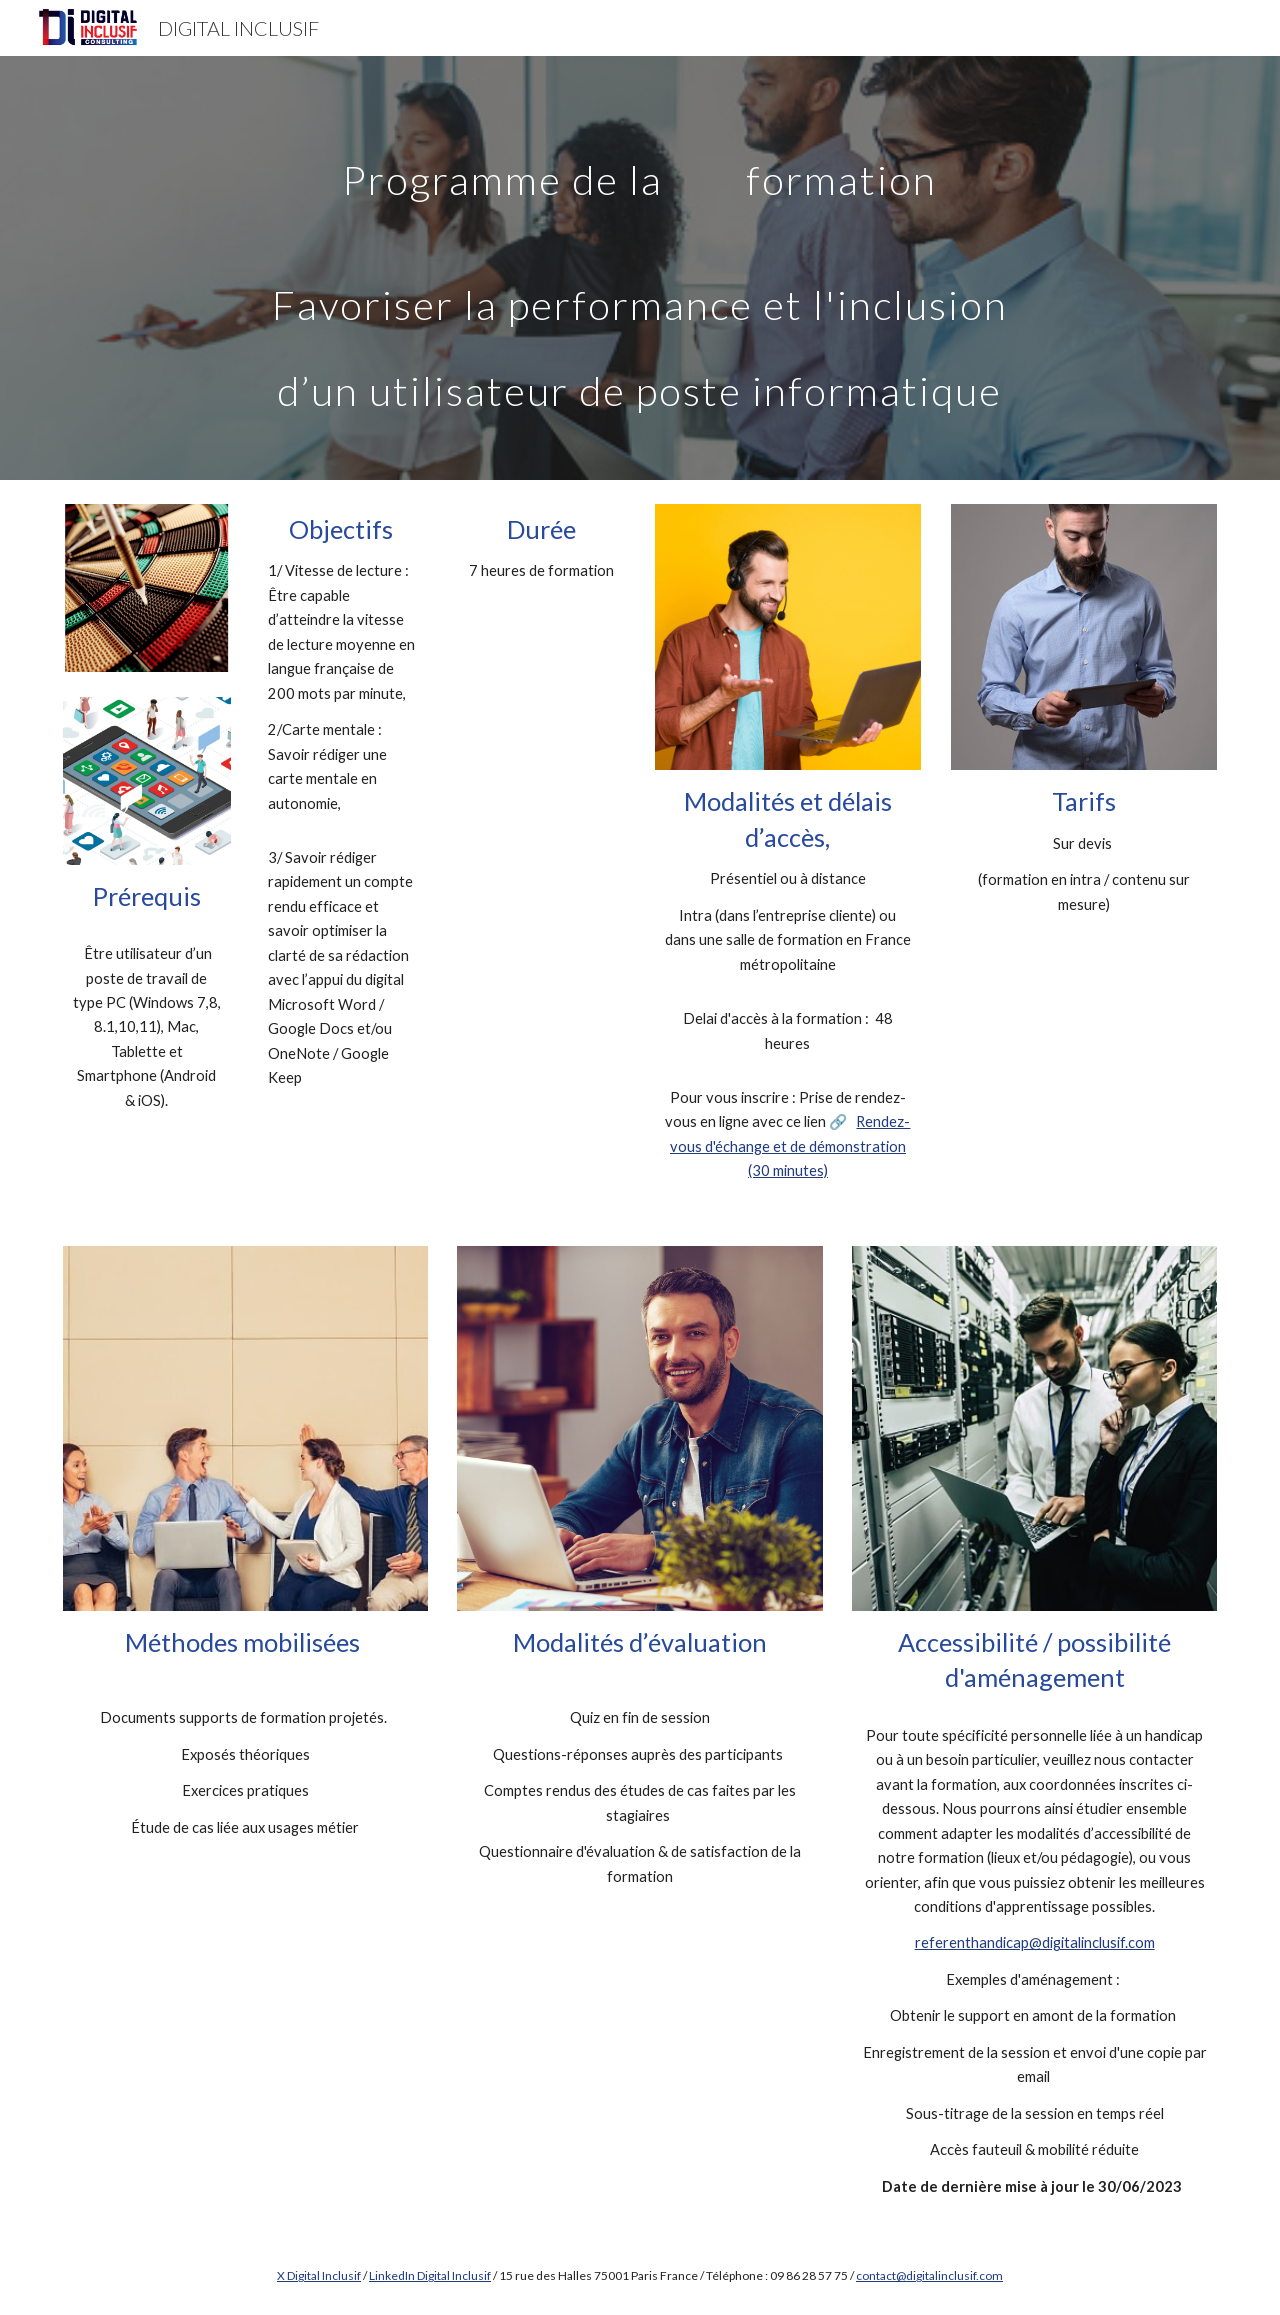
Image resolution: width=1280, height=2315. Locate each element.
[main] (640, 268)
